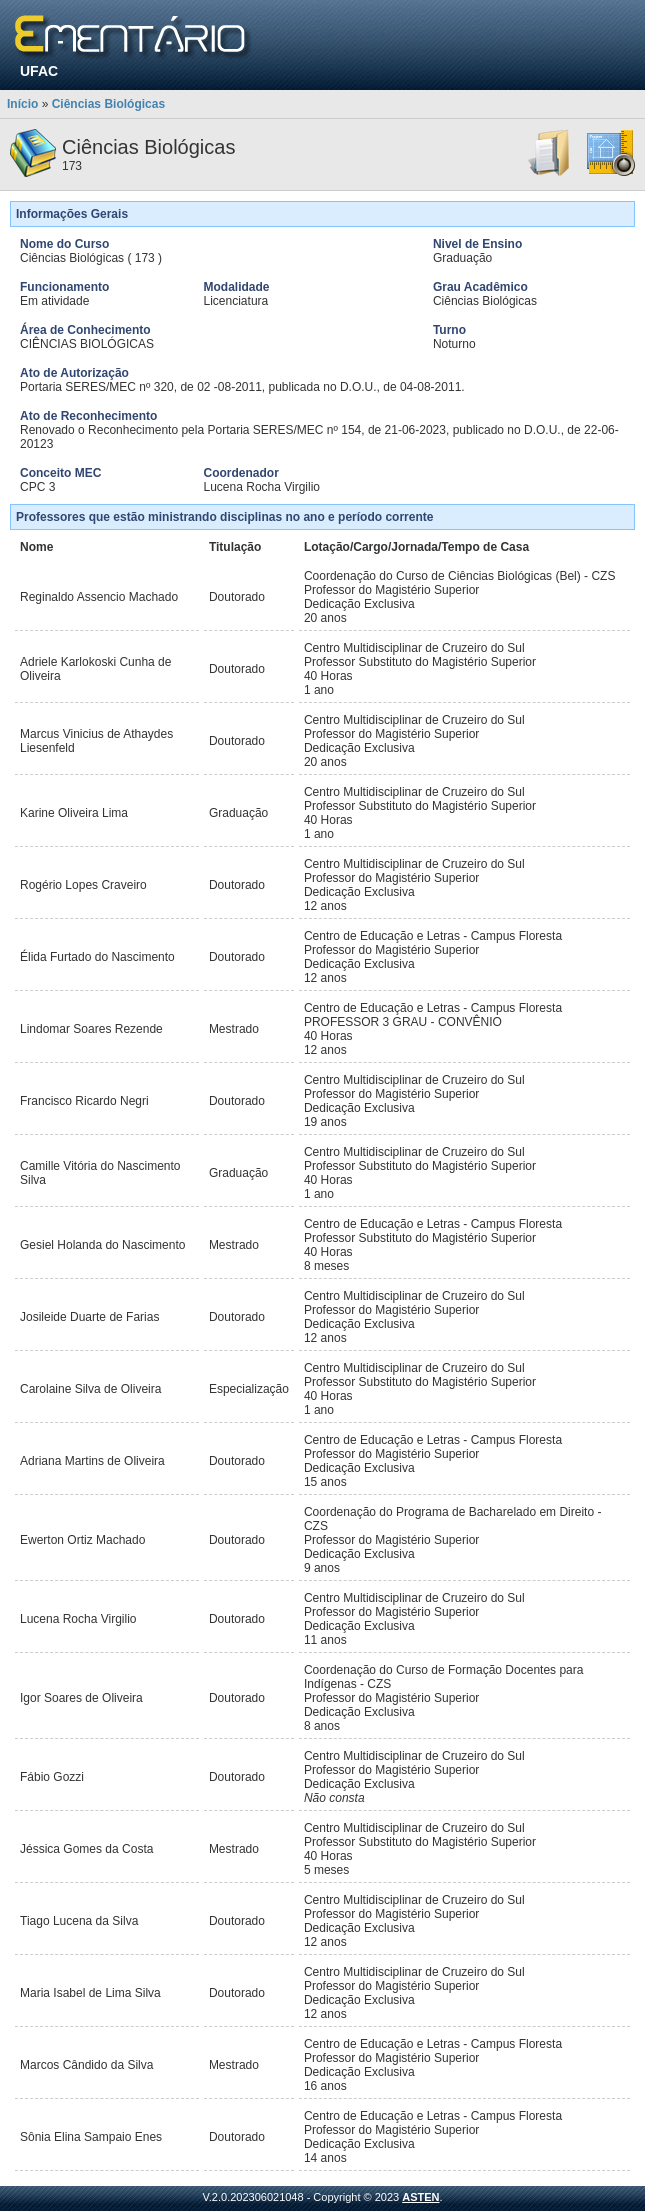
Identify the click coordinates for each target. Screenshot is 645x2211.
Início (22, 104)
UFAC (39, 71)
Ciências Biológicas (108, 104)
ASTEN (420, 2197)
